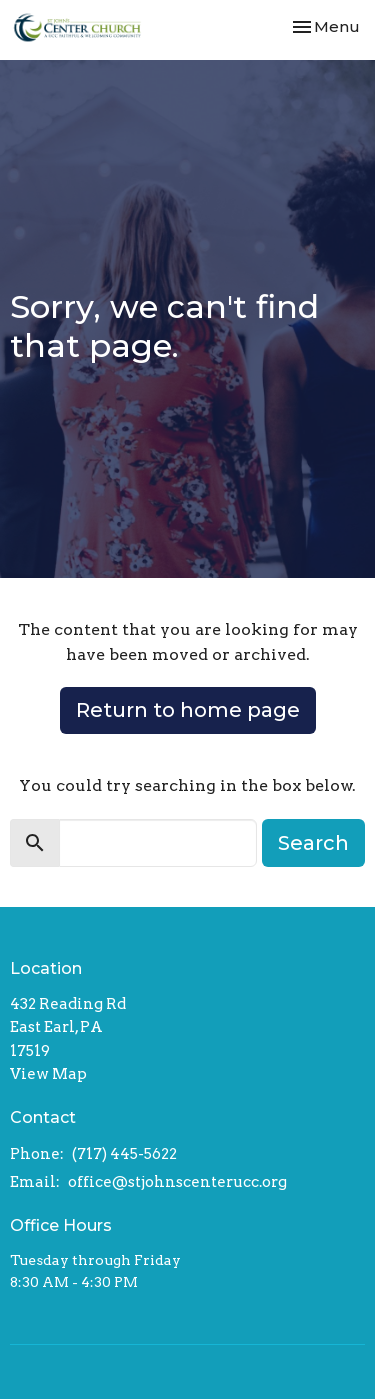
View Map (48, 1074)
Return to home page (188, 710)
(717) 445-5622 (124, 1154)
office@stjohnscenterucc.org (177, 1182)
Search (313, 843)
